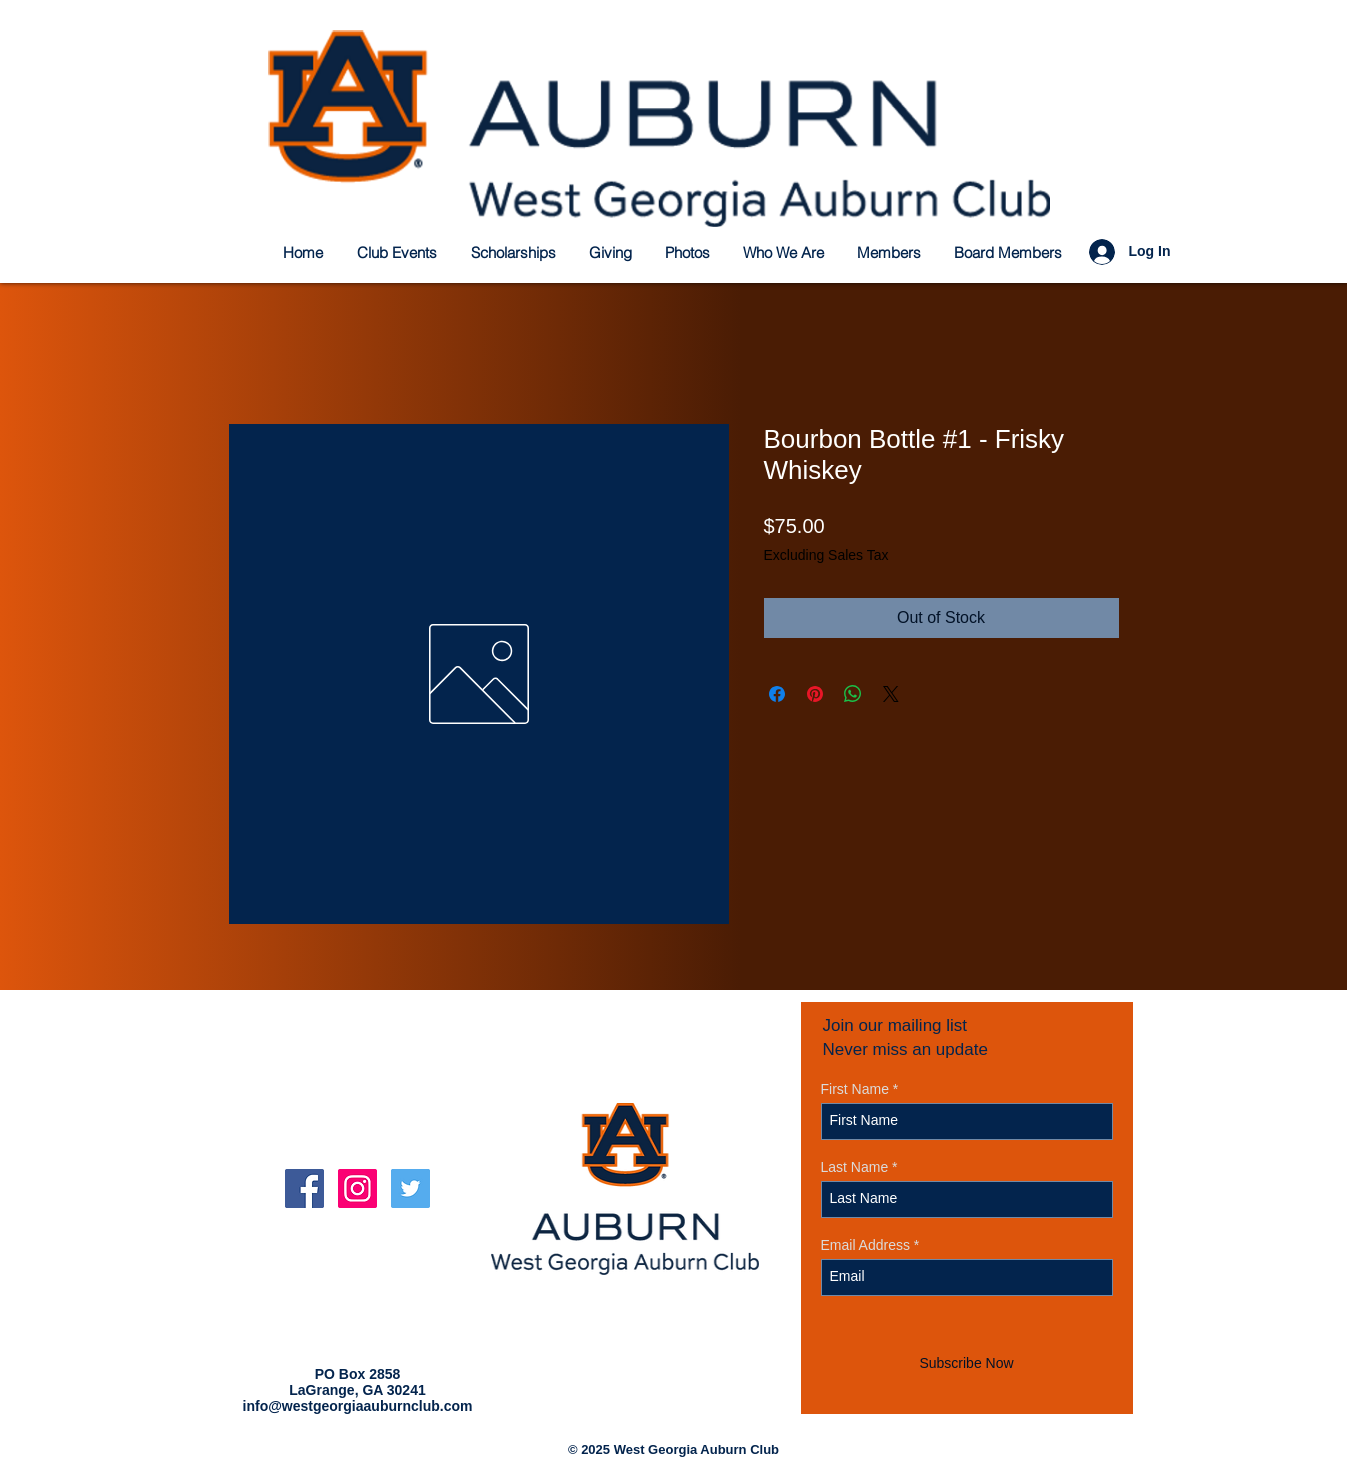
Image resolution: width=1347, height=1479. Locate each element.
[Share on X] (891, 694)
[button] (514, 252)
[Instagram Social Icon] (357, 1188)
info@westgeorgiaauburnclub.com (358, 1406)
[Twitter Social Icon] (410, 1188)
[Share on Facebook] (777, 694)
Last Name (855, 1167)
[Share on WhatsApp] (853, 694)
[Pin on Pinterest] (815, 694)
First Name (855, 1089)
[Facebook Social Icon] (304, 1188)
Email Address (865, 1245)
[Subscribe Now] (967, 1364)
